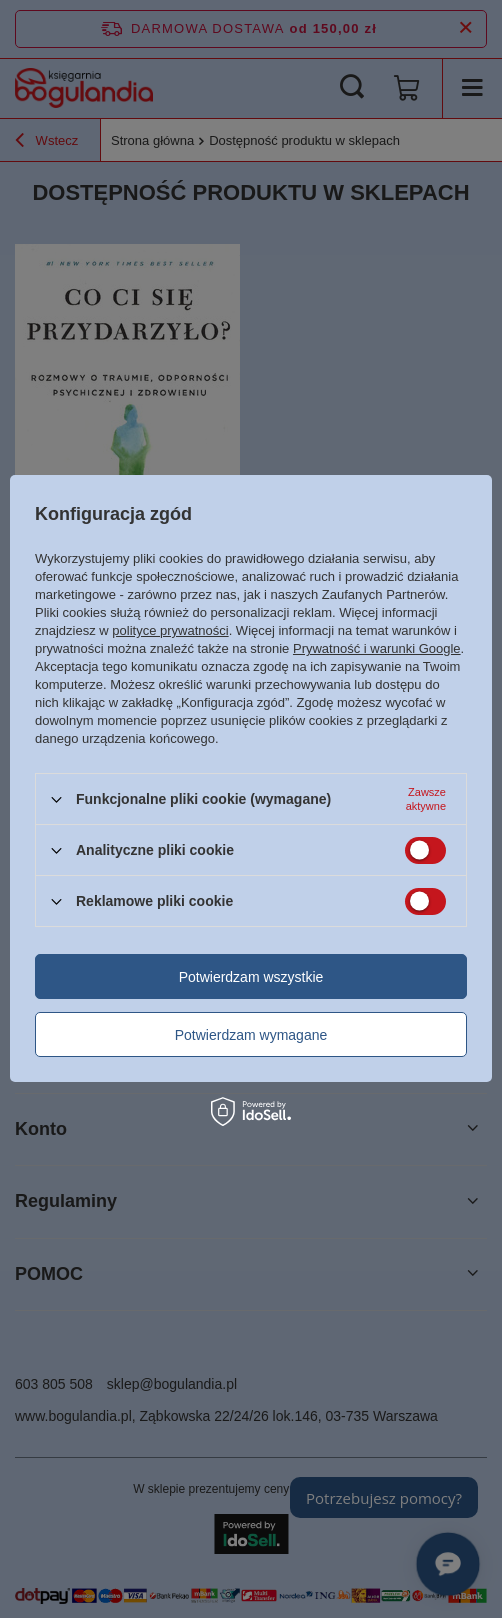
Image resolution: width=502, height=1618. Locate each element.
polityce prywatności (170, 630)
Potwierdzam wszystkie (251, 977)
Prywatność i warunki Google (377, 648)
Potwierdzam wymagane (251, 1035)
